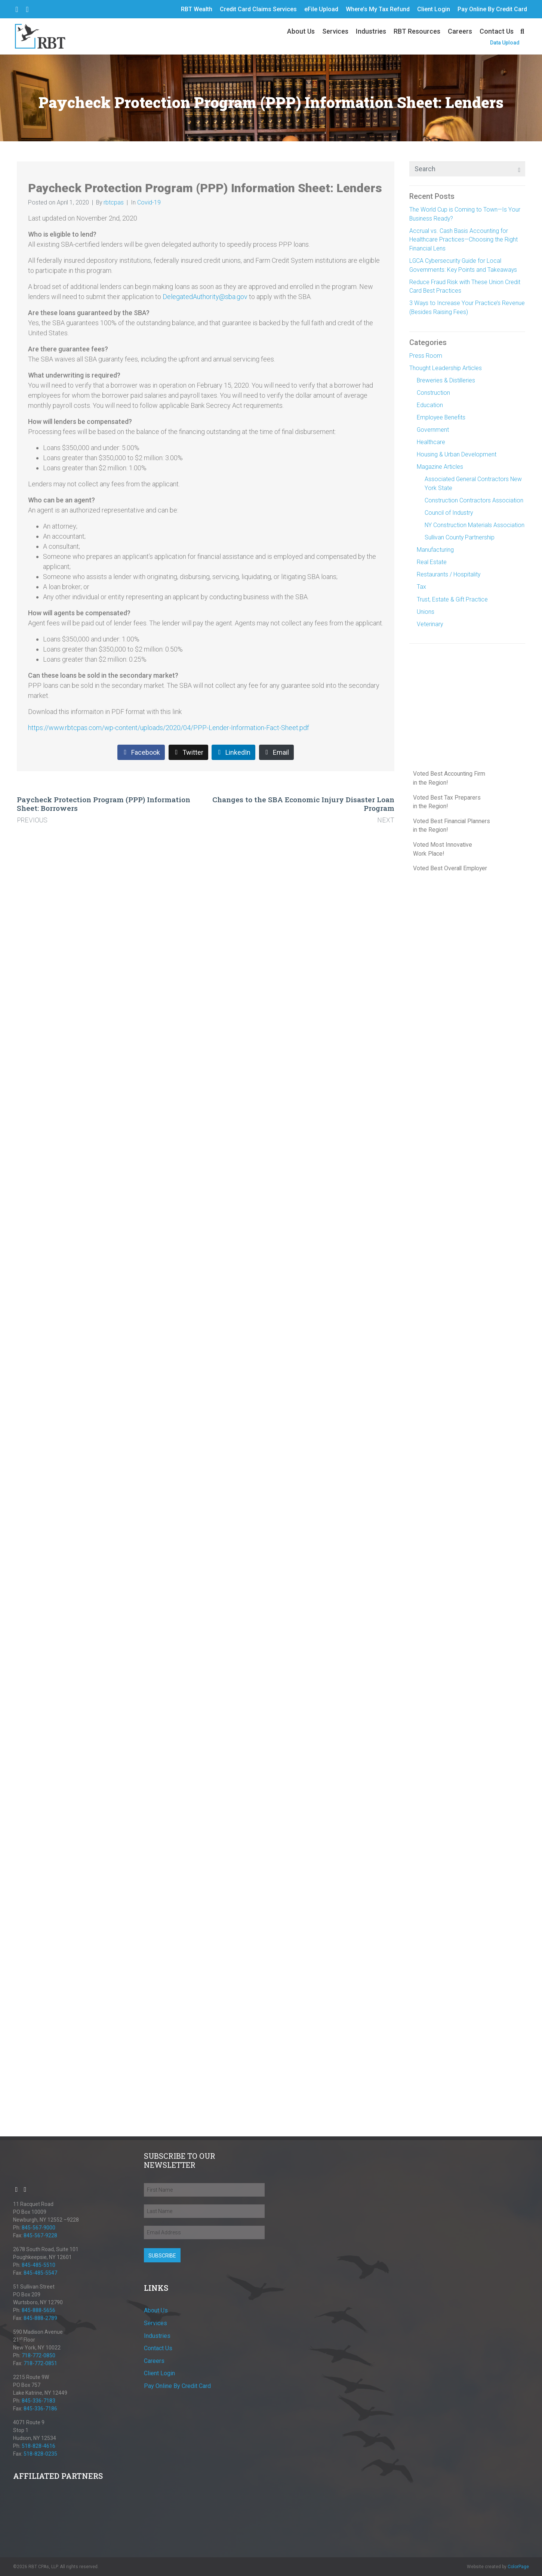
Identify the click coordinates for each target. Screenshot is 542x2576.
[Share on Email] (276, 752)
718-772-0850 (38, 2355)
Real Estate (432, 562)
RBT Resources (417, 31)
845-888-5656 (38, 2310)
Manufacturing (435, 549)
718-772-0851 (40, 2363)
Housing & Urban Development (456, 454)
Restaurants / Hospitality (448, 574)
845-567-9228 (40, 2235)
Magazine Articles (440, 466)
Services (335, 31)
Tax (421, 586)
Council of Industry (449, 512)
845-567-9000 (38, 2228)
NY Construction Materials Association (474, 525)
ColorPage (518, 2566)
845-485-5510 (38, 2265)
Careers (460, 31)
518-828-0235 (40, 2454)
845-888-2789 (40, 2318)
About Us (301, 31)
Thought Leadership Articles (445, 368)
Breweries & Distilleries (446, 380)
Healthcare (431, 442)
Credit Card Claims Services (258, 9)
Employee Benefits (441, 417)
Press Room (425, 355)
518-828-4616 (38, 2446)
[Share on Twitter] (188, 752)
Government (433, 429)
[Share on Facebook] (141, 752)
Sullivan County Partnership (460, 537)
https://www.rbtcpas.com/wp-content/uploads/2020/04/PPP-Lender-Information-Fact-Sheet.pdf (168, 728)
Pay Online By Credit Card (492, 9)
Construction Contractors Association (474, 500)
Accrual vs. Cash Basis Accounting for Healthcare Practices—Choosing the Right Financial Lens (463, 239)
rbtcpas (114, 202)
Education (430, 405)
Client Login (433, 9)
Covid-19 (149, 202)
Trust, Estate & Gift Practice (452, 599)
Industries (371, 31)
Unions (425, 611)
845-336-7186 (40, 2409)
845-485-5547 (40, 2273)
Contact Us (497, 31)
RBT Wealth (196, 9)
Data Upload (505, 43)
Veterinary (430, 624)
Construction (433, 392)
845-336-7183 (38, 2401)
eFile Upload (321, 9)
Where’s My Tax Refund (378, 9)
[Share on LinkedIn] (233, 752)
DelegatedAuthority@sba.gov (205, 297)
